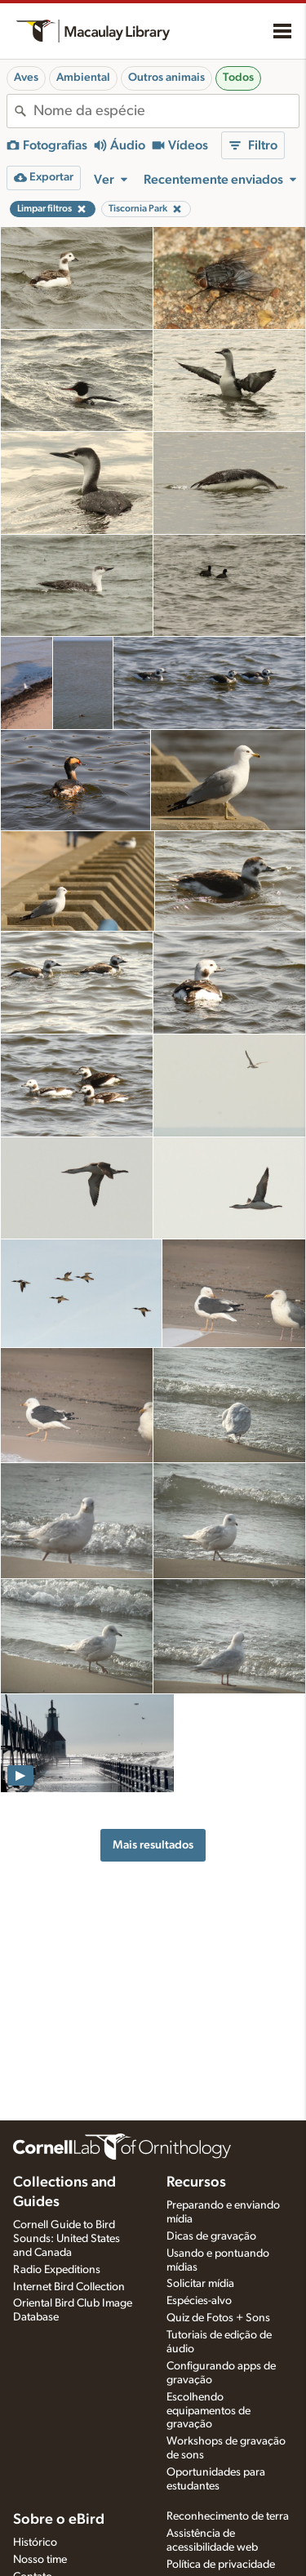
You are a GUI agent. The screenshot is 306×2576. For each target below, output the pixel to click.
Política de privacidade (220, 2564)
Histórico (35, 2542)
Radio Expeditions (56, 2270)
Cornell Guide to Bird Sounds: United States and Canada (66, 2238)
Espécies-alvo (199, 2301)
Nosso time (40, 2559)
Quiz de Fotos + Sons (218, 2318)
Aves (26, 77)
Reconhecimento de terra (227, 2516)
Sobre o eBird (58, 2519)
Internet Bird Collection (69, 2287)
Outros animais (166, 77)
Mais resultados (153, 1845)
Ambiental (83, 77)
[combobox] (166, 111)
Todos (238, 77)
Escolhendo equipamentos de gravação (208, 2411)
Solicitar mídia (200, 2283)
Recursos (196, 2182)
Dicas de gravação (211, 2236)
